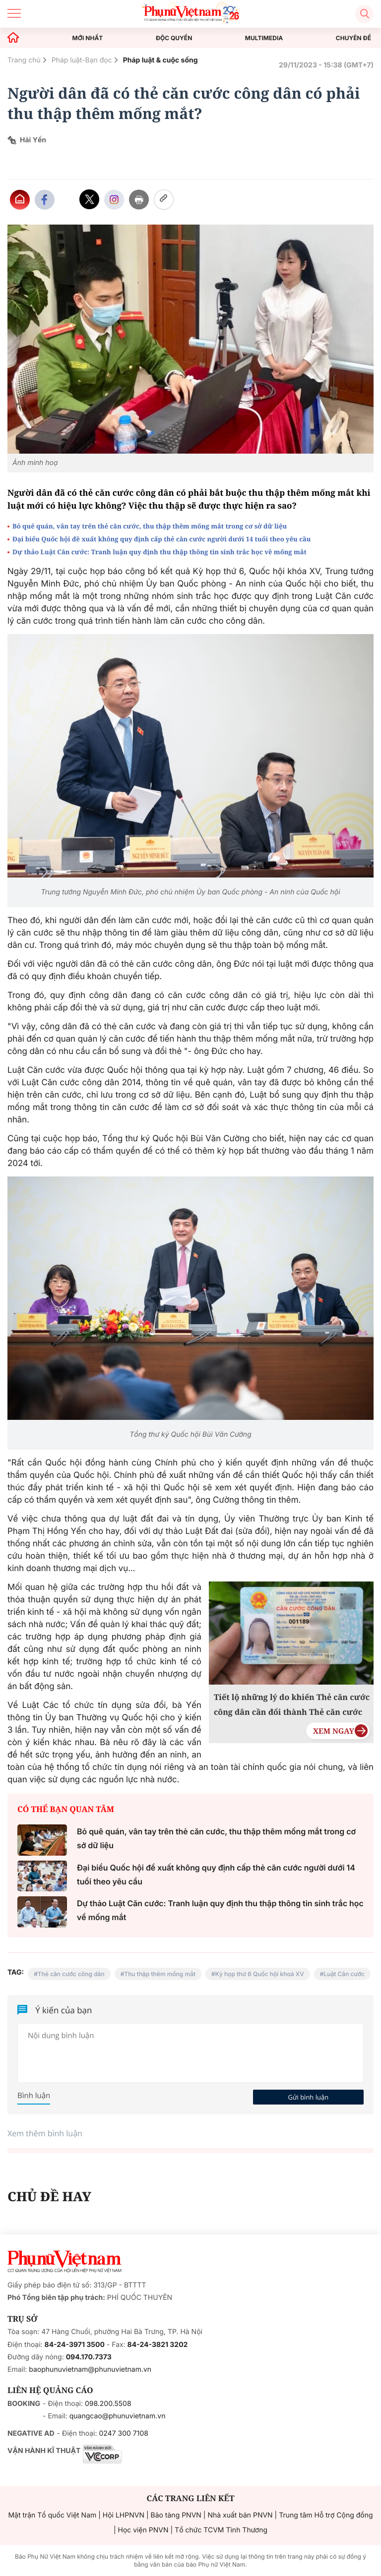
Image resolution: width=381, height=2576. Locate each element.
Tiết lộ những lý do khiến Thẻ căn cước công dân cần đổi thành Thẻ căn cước (292, 1704)
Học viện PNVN (143, 2530)
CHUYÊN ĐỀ (353, 38)
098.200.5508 (108, 2404)
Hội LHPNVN (123, 2515)
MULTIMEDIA (264, 38)
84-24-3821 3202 (157, 2345)
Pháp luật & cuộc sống (160, 60)
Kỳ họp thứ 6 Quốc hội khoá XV (259, 1974)
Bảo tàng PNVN (176, 2515)
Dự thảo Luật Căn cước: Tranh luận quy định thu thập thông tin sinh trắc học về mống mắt (159, 551)
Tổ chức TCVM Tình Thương (221, 2530)
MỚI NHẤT (87, 38)
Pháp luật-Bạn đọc (82, 60)
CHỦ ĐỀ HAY (49, 2196)
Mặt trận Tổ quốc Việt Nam (52, 2515)
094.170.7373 (89, 2357)
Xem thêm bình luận (44, 2133)
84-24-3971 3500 (75, 2345)
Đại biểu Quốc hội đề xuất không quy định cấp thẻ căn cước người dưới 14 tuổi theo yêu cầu (161, 538)
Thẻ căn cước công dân (71, 1974)
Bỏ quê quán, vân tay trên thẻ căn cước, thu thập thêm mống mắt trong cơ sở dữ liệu (149, 526)
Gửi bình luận (308, 2097)
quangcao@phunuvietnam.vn (117, 2416)
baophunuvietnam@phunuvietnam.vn (90, 2369)
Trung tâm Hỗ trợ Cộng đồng (326, 2515)
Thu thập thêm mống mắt (159, 1974)
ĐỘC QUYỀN (174, 38)
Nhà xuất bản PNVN (239, 2515)
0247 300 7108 (123, 2433)
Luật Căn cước (344, 1974)
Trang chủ (24, 60)
